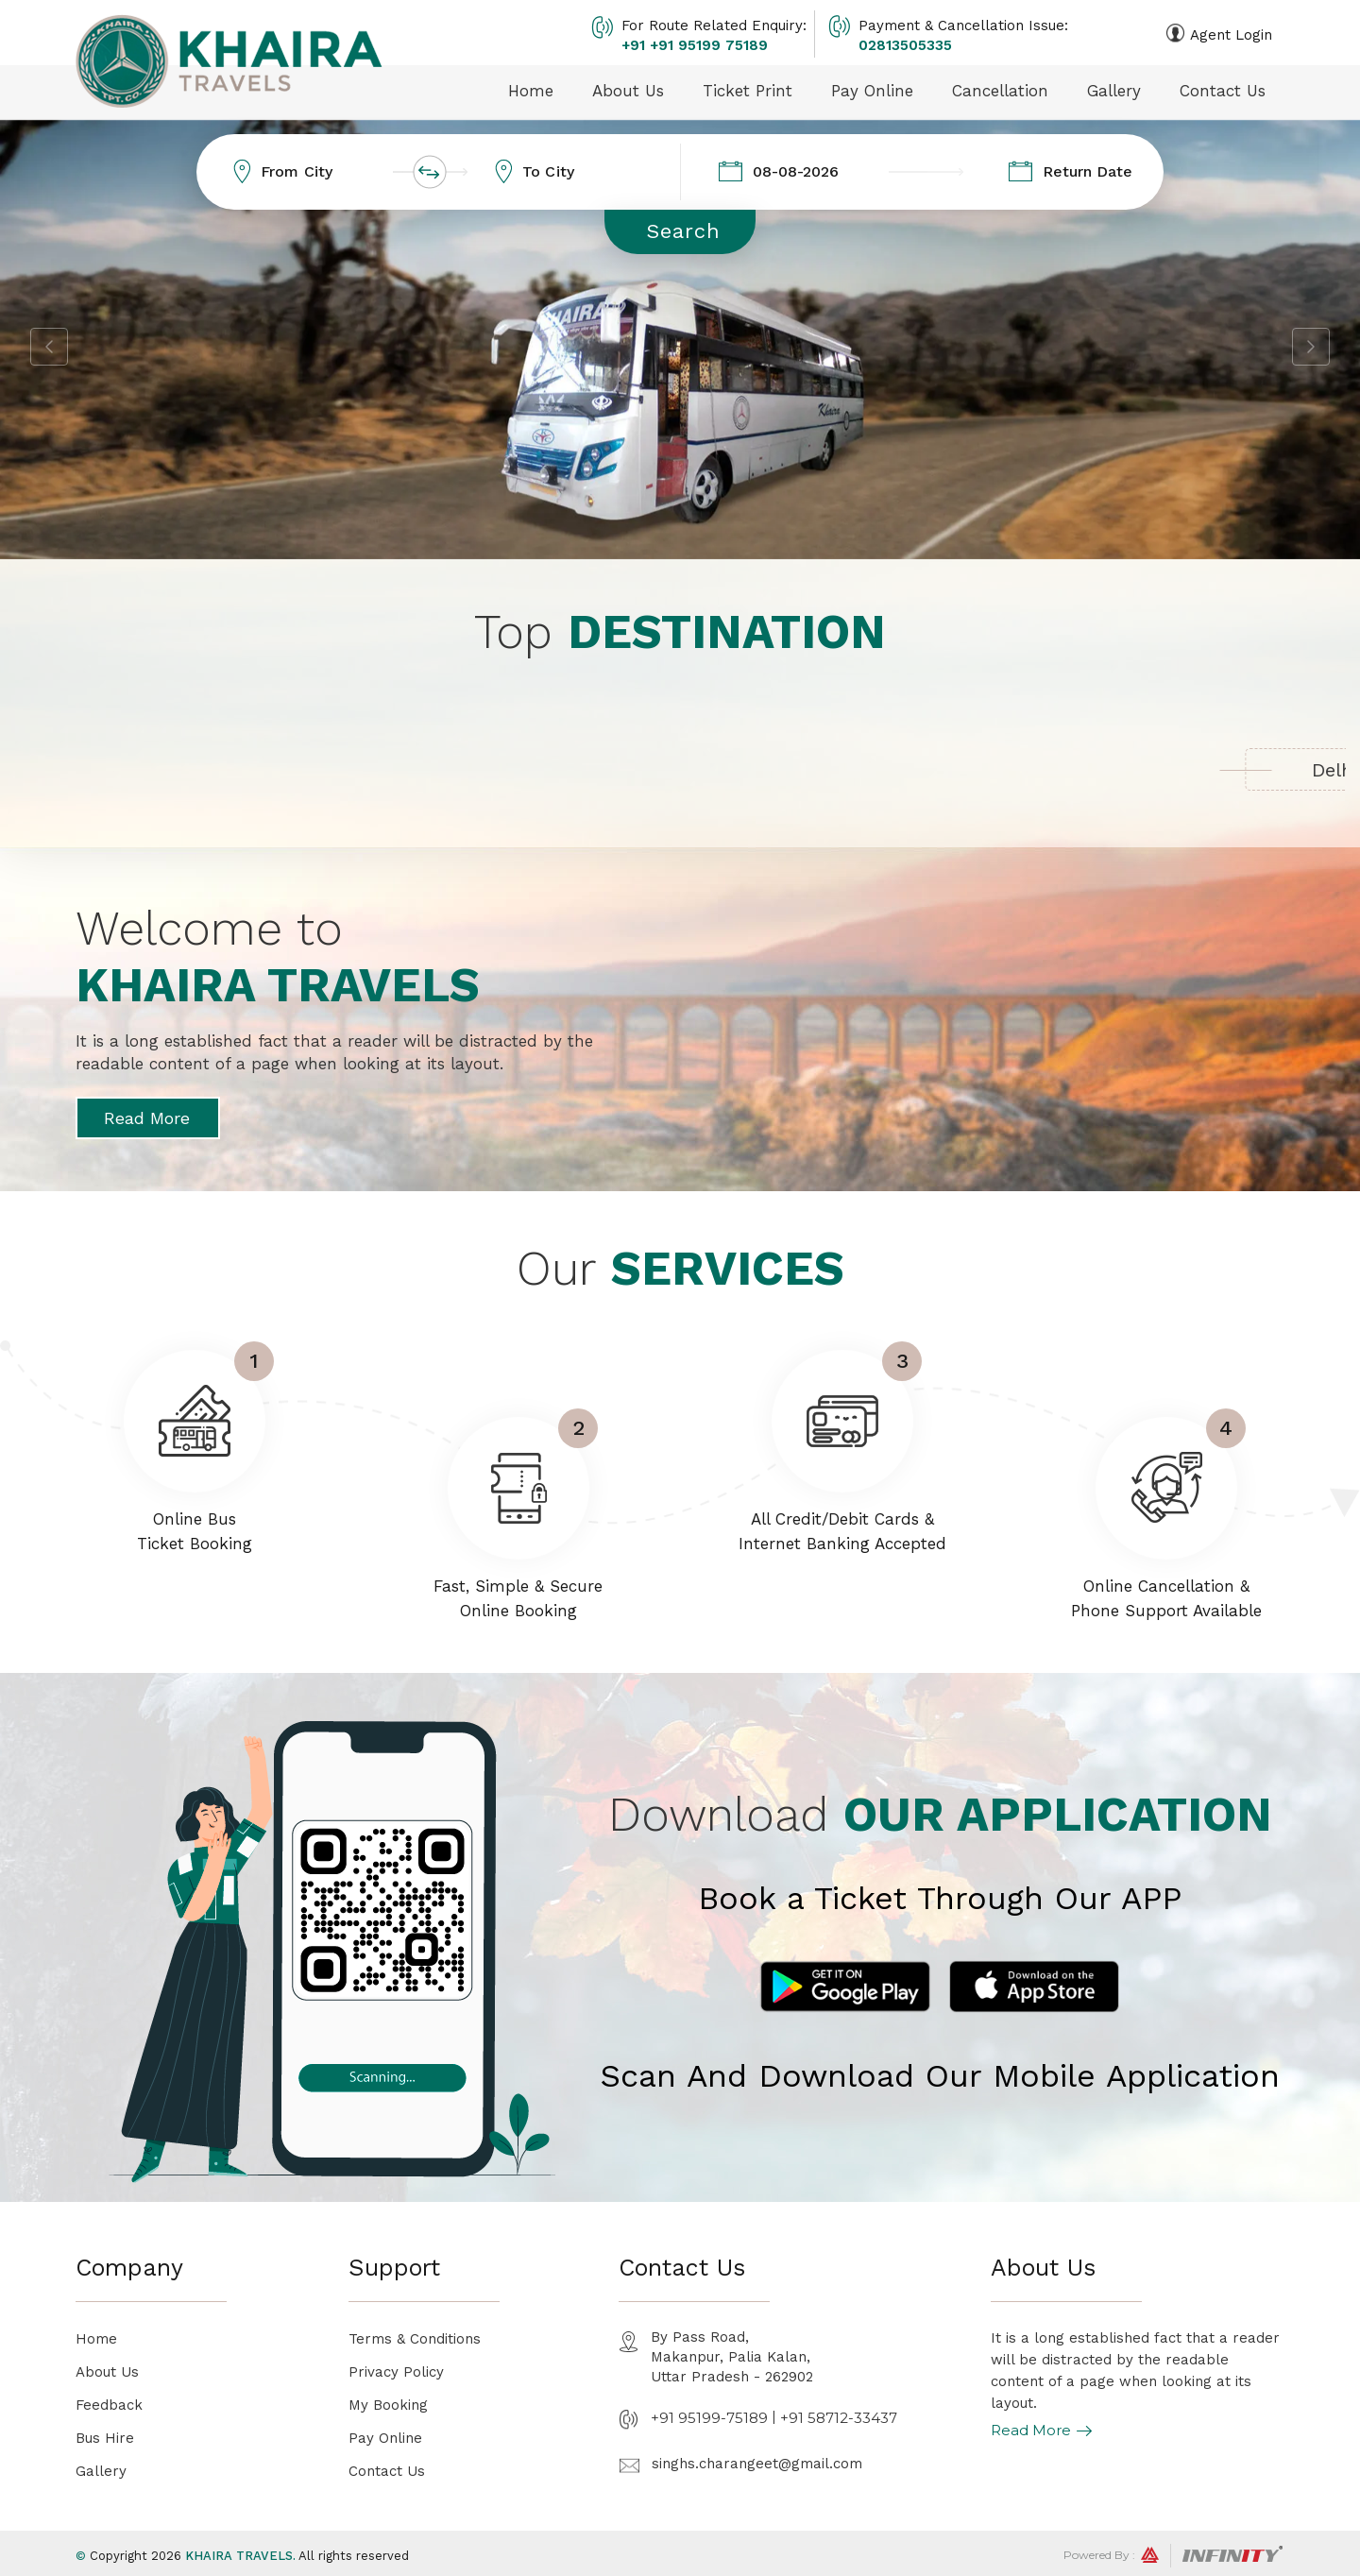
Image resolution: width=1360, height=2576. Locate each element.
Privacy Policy (396, 2371)
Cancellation (1000, 90)
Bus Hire (105, 2438)
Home (530, 90)
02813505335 (905, 45)
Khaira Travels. (240, 2556)
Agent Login (1231, 34)
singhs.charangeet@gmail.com (757, 2463)
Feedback (109, 2405)
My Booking (388, 2405)
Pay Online (872, 90)
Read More (147, 1118)
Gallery (1114, 90)
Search (683, 231)
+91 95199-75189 (709, 2418)
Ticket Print (747, 90)
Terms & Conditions (414, 2338)
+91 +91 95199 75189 (694, 45)
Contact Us (1223, 90)
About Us (628, 90)
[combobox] (344, 172)
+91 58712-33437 (838, 2418)
